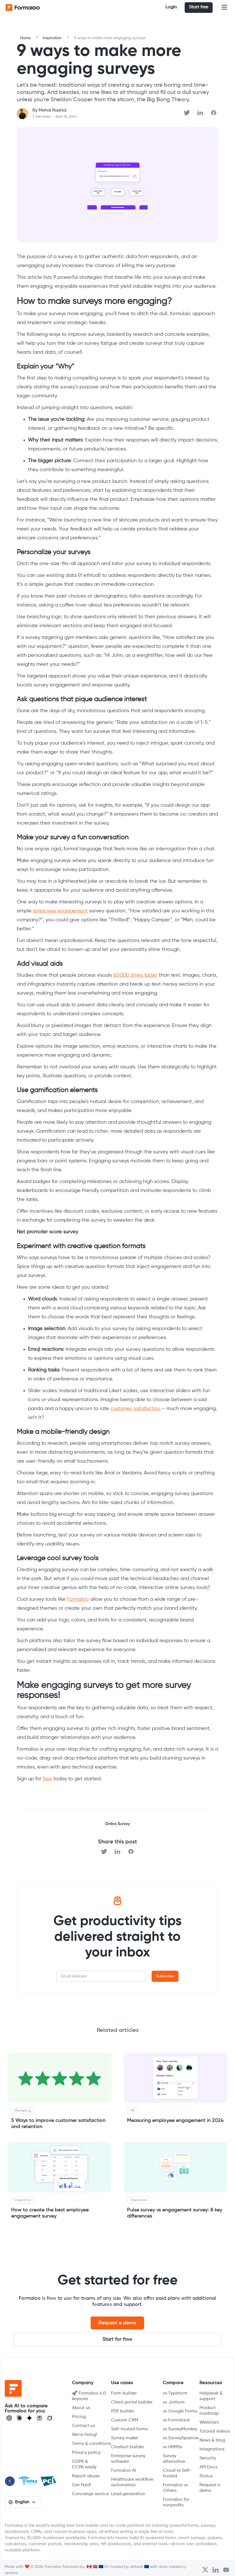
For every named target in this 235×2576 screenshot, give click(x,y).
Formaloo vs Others (175, 2488)
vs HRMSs (172, 2447)
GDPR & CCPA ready (84, 2464)
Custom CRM (124, 2420)
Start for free (117, 2339)
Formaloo (78, 1599)
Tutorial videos (214, 2431)
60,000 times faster (135, 975)
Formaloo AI (123, 2470)
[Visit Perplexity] (39, 2418)
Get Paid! (81, 2485)
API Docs (208, 2467)
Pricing (79, 2417)
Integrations (211, 2449)
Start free (198, 7)
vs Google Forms (180, 2411)
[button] (224, 8)
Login (171, 7)
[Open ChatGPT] (9, 2418)
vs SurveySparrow (181, 2438)
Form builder (124, 2393)
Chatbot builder (127, 2447)
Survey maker (124, 2438)
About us (81, 2408)
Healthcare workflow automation (132, 2482)
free (47, 1778)
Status (206, 2476)
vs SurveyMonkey (180, 2429)
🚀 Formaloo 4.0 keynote (89, 2396)
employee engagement (60, 910)
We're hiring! (84, 2435)
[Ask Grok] (49, 2418)
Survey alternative (174, 2459)
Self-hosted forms (129, 2429)
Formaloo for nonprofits (176, 2502)
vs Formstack (176, 2420)
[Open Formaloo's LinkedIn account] (215, 2569)
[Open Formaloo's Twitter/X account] (205, 2569)
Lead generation (128, 2494)
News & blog (212, 2440)
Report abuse (86, 2476)
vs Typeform (175, 2393)
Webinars (209, 2422)
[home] (28, 7)
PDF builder (122, 2411)
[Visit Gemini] (29, 2418)
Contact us (83, 2426)
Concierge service (90, 2494)
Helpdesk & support (211, 2396)
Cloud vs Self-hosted (177, 2473)
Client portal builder (131, 2402)
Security (207, 2458)
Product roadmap (209, 2411)
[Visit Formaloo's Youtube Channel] (226, 2569)
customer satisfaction (135, 1408)
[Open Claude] (19, 2418)
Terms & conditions (91, 2444)
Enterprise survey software (128, 2459)
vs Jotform (174, 2402)
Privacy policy (86, 2452)
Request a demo (117, 2322)
